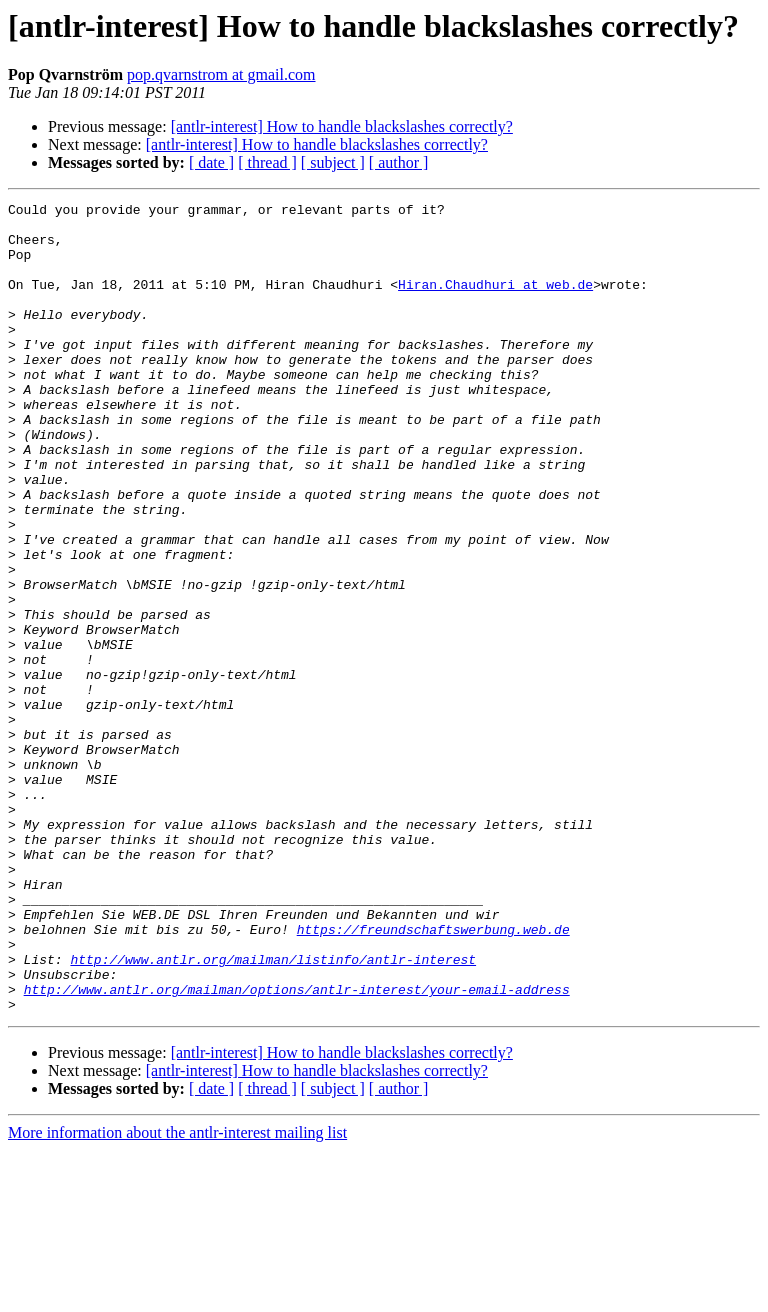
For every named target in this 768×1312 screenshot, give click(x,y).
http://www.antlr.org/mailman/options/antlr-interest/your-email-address (297, 1148)
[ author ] (399, 162)
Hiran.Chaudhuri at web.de (495, 302)
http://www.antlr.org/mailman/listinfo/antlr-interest (273, 1112)
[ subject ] (333, 162)
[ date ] (211, 162)
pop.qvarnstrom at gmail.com (221, 74)
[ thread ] (267, 162)
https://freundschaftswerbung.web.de (433, 1076)
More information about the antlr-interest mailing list (177, 1294)
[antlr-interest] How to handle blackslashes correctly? (342, 126)
